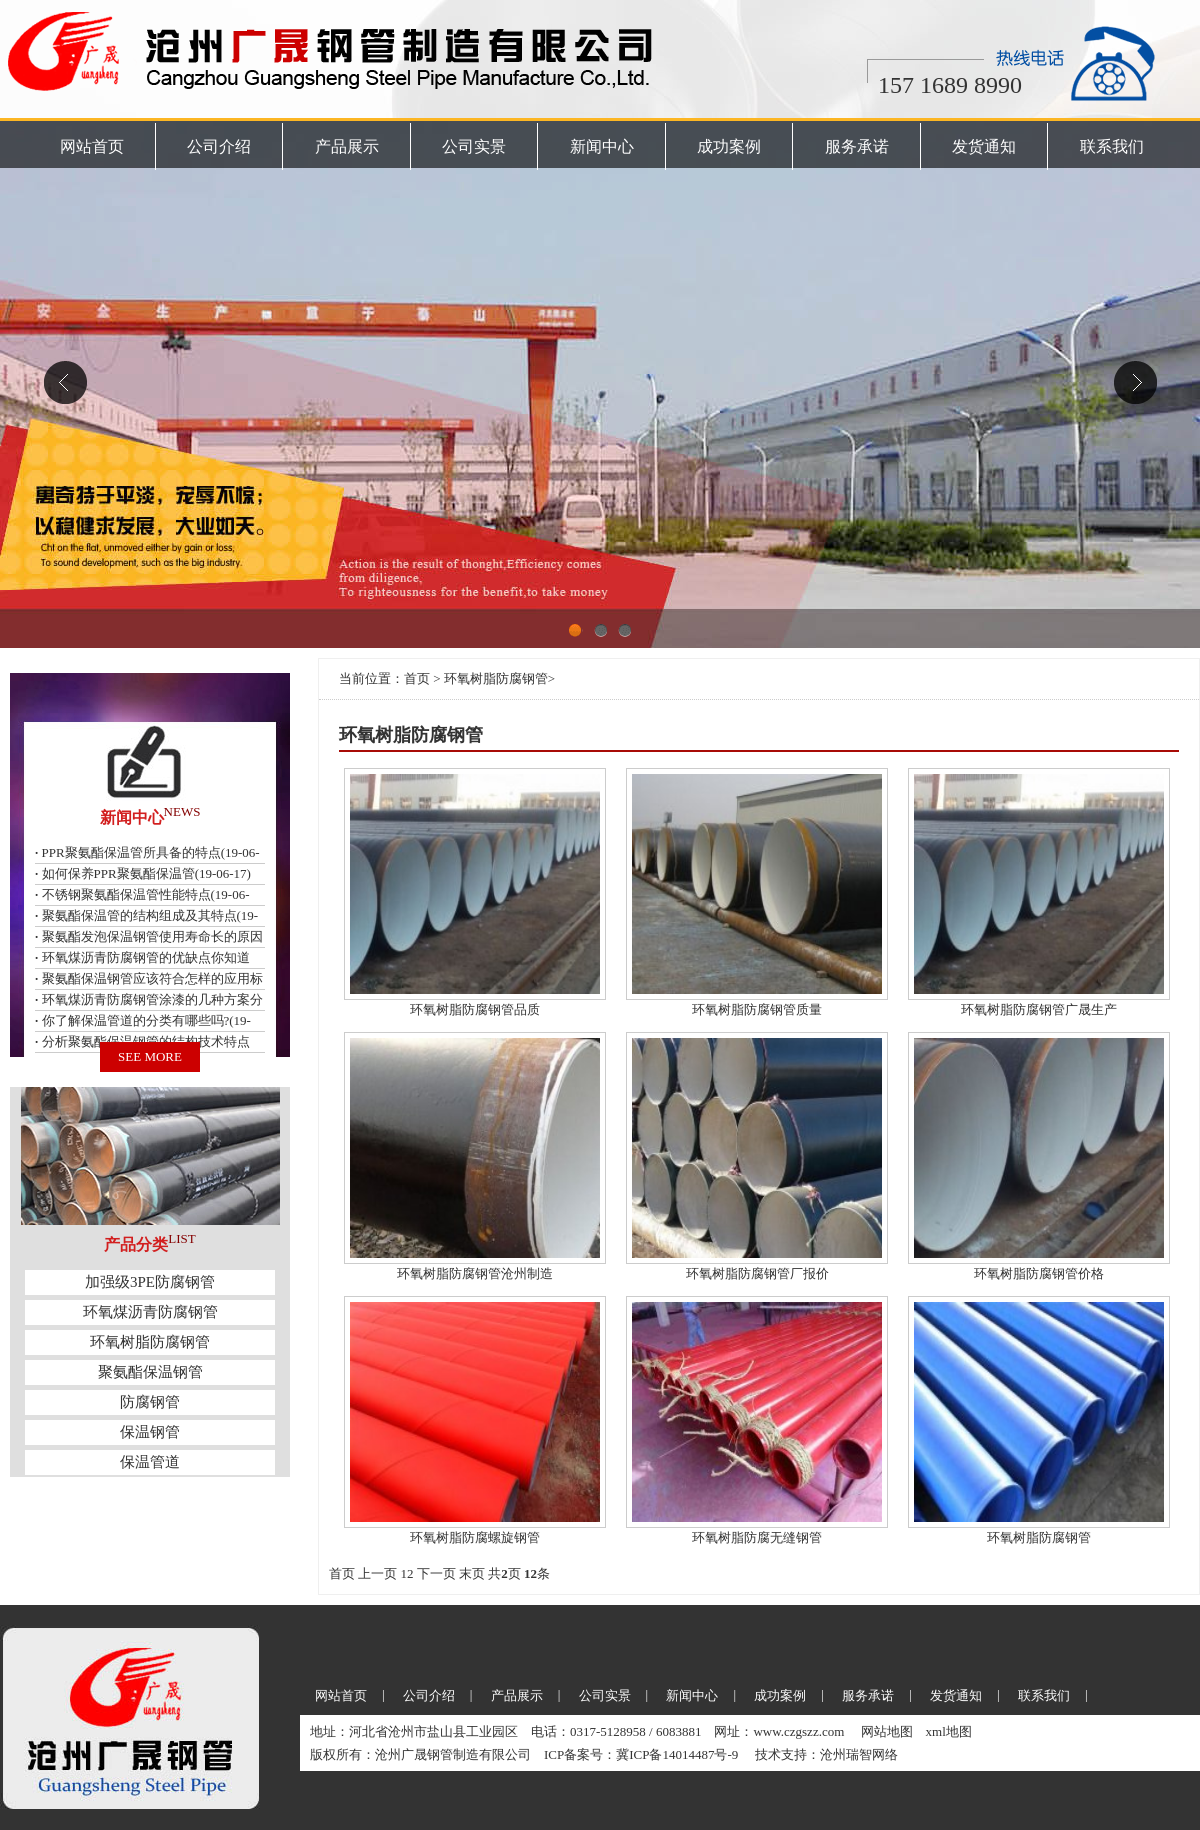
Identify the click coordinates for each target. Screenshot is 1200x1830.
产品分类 (136, 1244)
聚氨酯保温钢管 (150, 1372)
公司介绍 (219, 146)
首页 (417, 678)
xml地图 (949, 1731)
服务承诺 (857, 146)
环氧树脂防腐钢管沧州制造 (475, 1273)
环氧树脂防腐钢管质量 (757, 1009)
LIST (181, 1238)
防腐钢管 (150, 1402)
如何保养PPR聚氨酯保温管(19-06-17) (146, 873)
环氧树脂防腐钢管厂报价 (757, 1273)
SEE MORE (150, 1056)
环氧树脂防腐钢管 (150, 1342)
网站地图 (887, 1731)
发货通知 (984, 146)
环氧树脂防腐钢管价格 (1039, 1273)
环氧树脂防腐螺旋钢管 (475, 1537)
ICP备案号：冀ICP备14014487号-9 (643, 1754)
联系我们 (1112, 146)
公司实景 (474, 146)
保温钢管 (150, 1432)
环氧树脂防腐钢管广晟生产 (1039, 1009)
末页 (472, 1573)
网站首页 (92, 146)
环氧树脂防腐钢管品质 (475, 1009)
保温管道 (150, 1462)
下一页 (436, 1573)
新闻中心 (602, 146)
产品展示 (347, 146)
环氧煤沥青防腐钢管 (150, 1312)
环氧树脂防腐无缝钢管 (757, 1537)
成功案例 (729, 146)
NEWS (182, 811)
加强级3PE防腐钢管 (150, 1282)
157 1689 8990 (950, 85)
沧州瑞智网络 (859, 1754)
